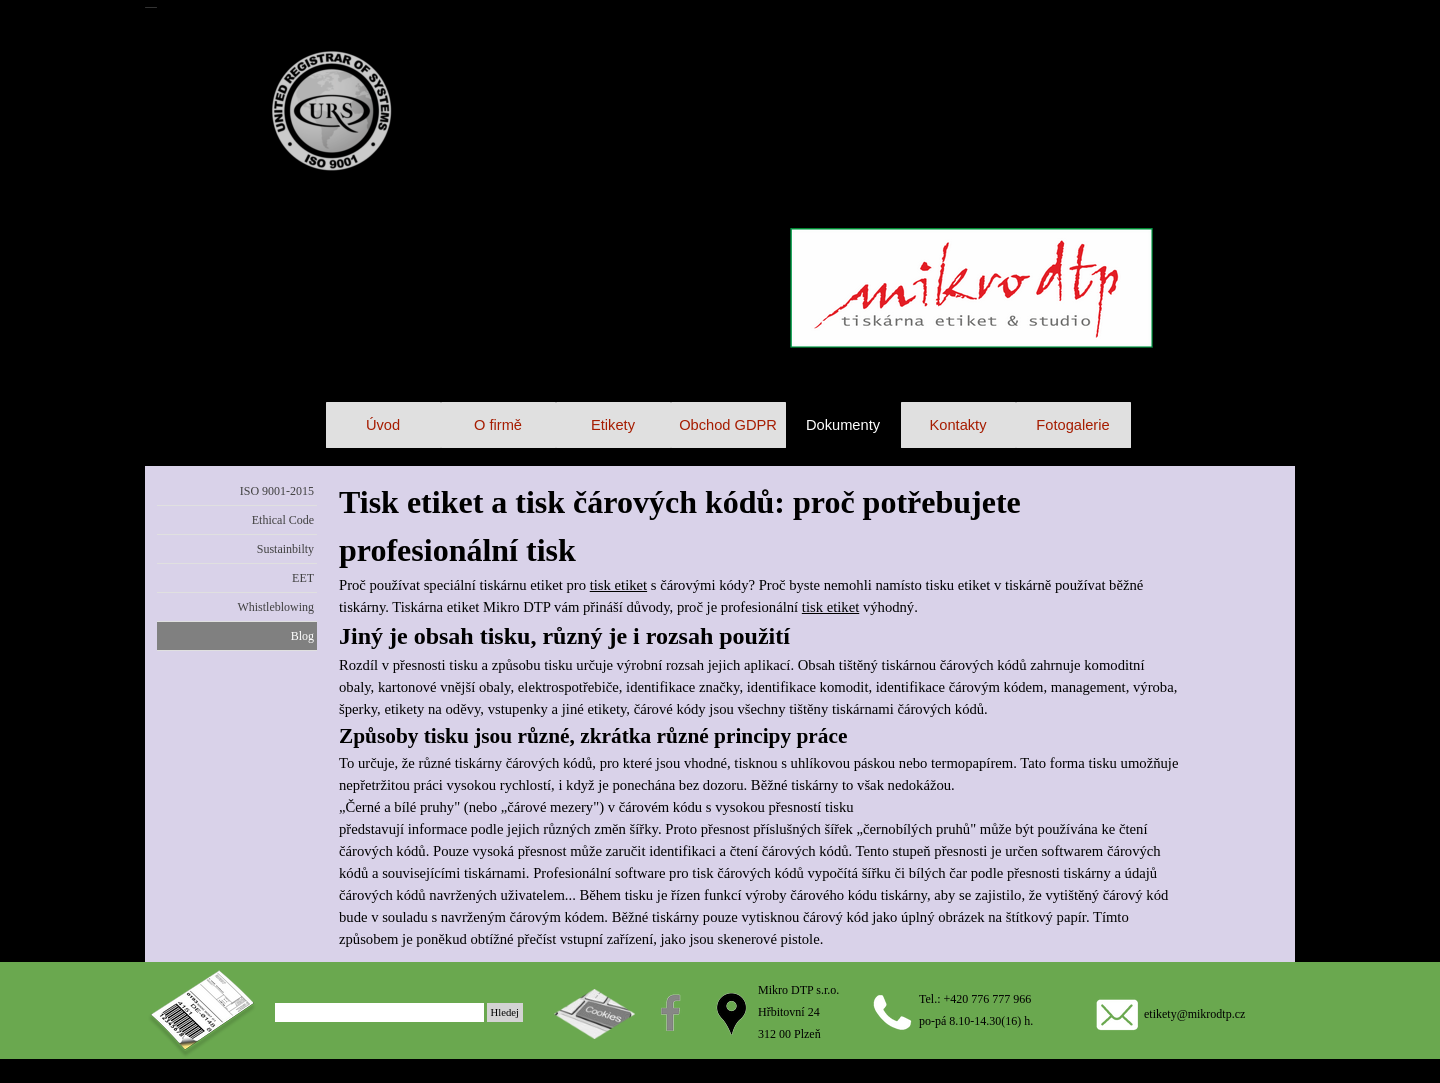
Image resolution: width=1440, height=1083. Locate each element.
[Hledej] (379, 1012)
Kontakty (957, 425)
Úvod (383, 425)
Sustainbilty (285, 549)
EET (303, 578)
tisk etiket (618, 585)
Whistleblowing (275, 607)
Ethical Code (283, 520)
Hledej (505, 1012)
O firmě (498, 425)
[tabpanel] (759, 714)
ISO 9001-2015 (277, 491)
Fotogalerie (1072, 425)
